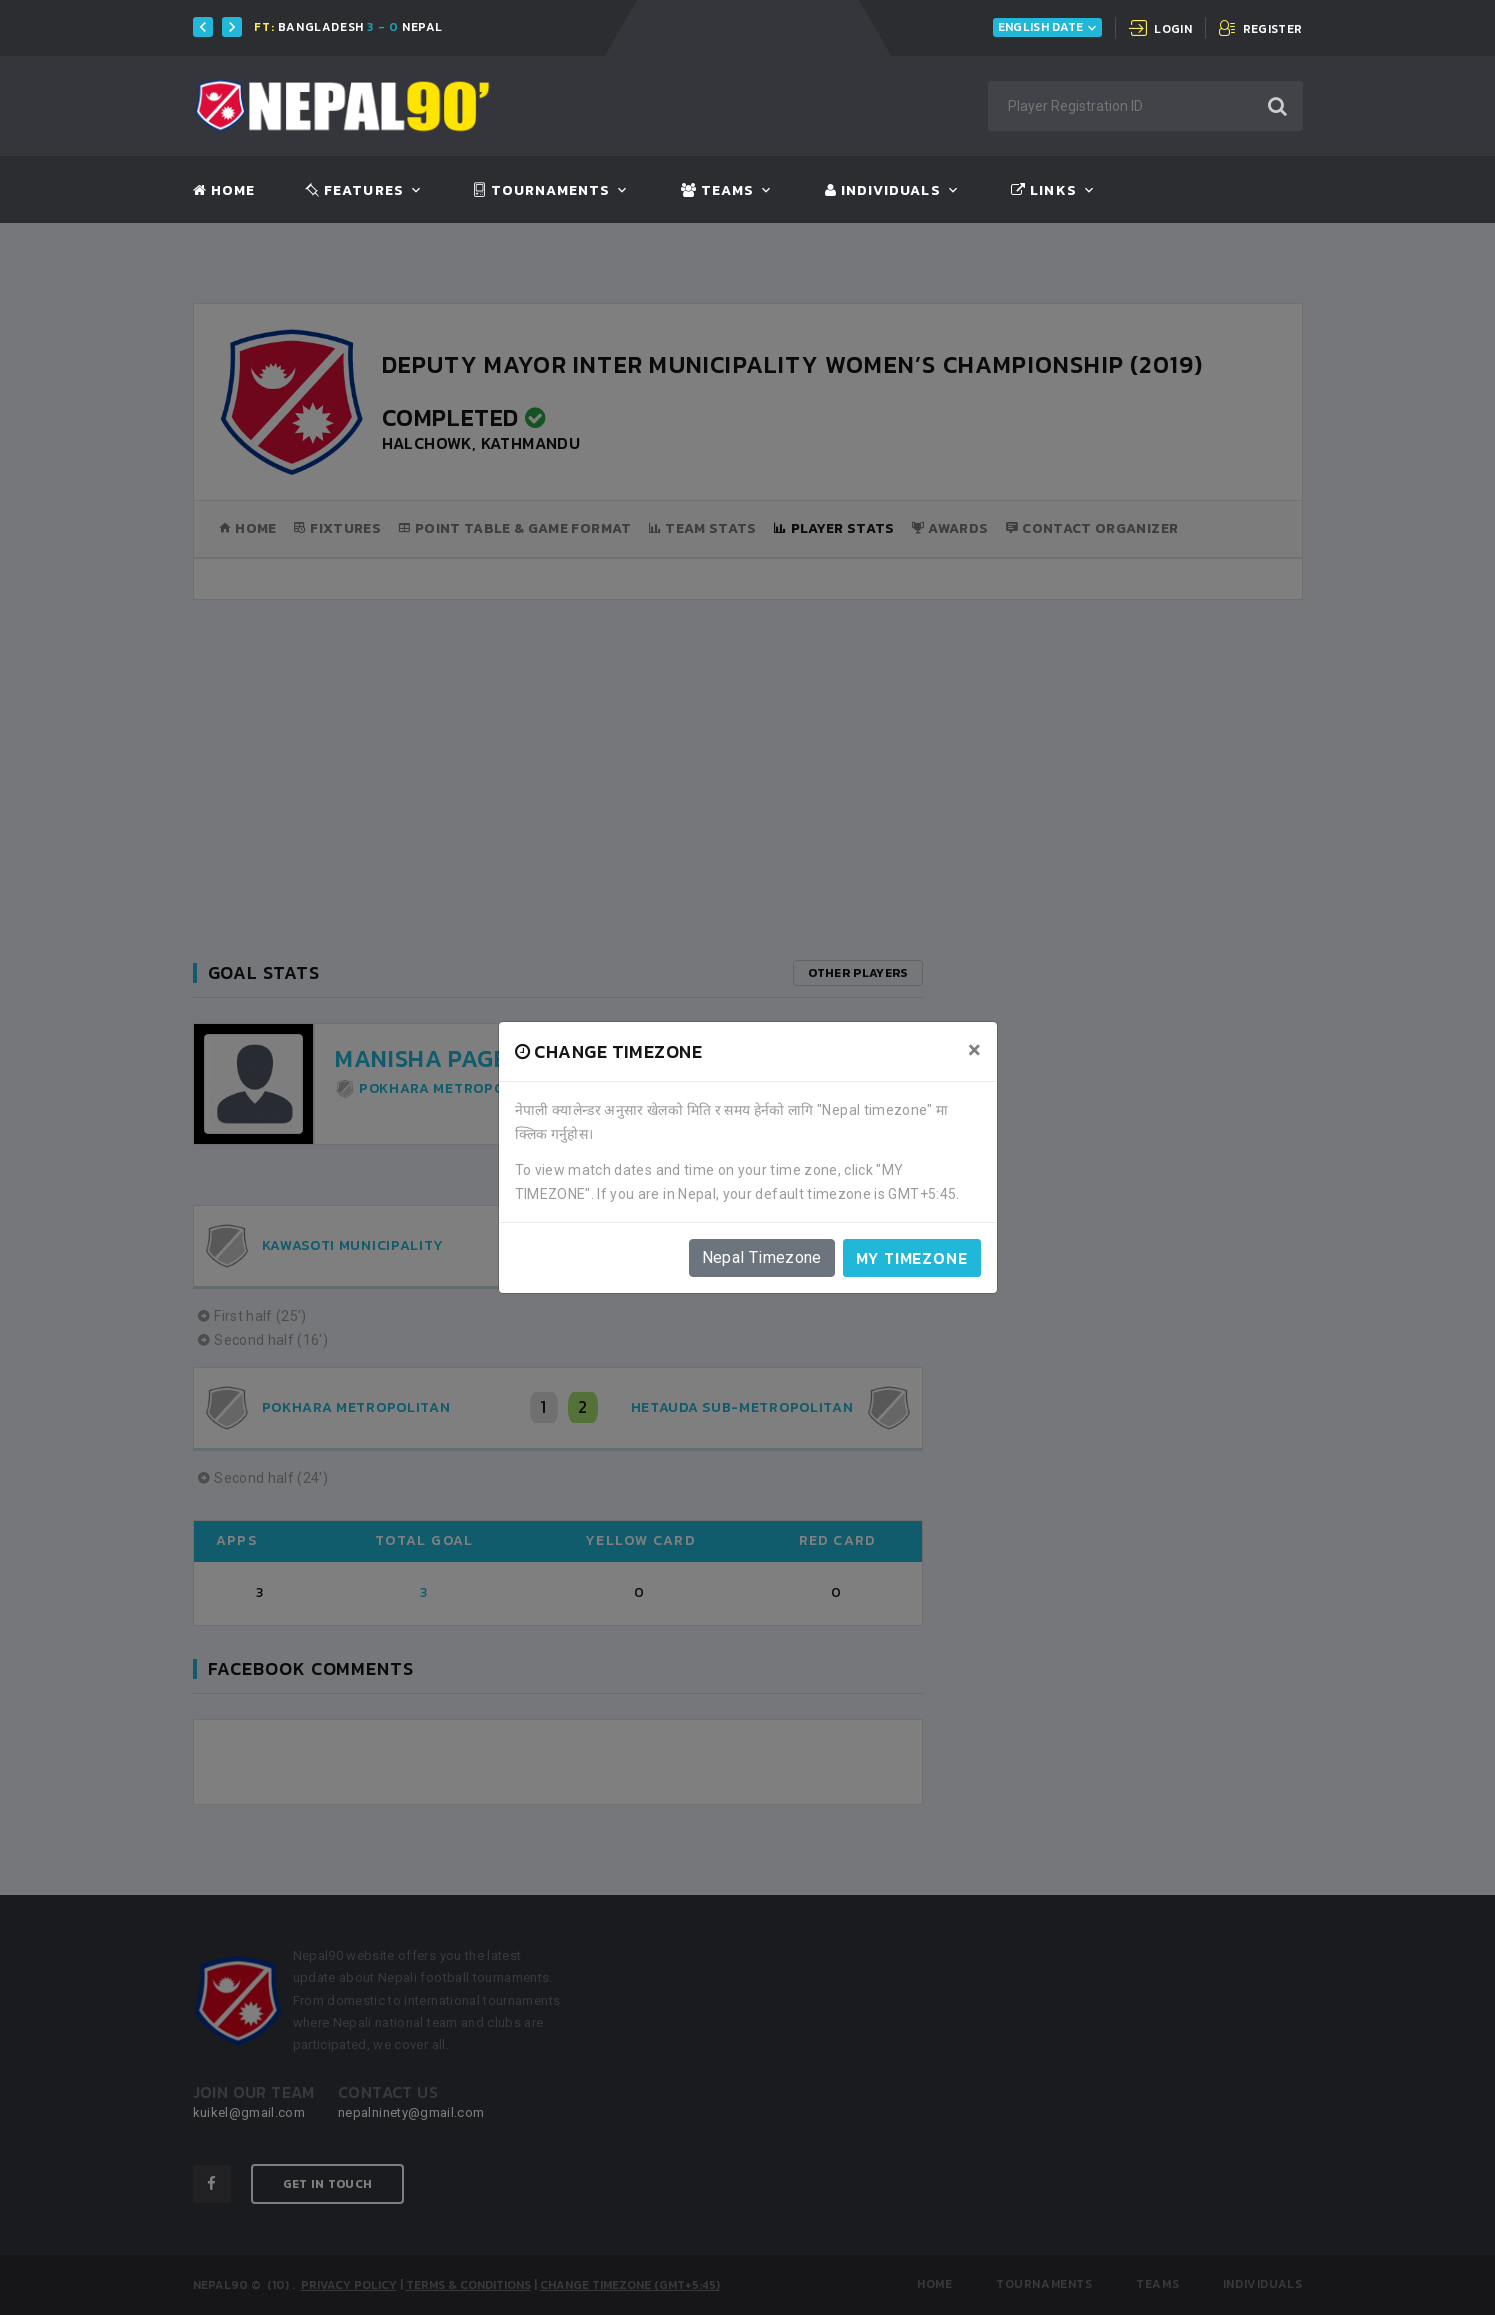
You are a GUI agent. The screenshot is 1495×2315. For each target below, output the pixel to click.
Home (224, 191)
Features (354, 191)
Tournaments (542, 191)
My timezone (912, 1258)
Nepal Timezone (762, 1257)
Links (1043, 191)
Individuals (883, 191)
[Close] (974, 1050)
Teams (717, 191)
